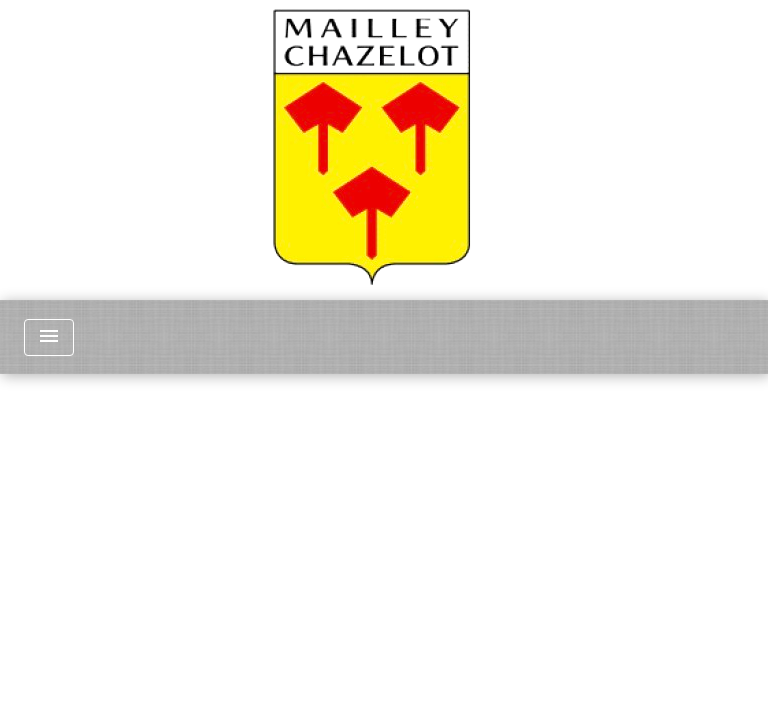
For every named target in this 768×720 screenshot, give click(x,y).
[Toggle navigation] (49, 337)
